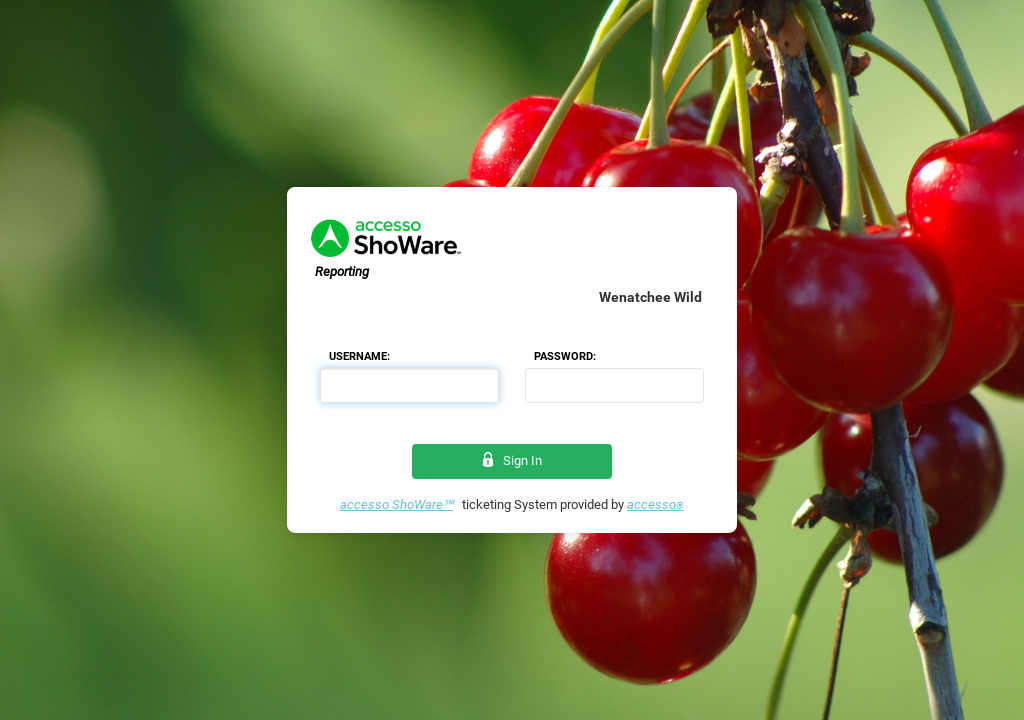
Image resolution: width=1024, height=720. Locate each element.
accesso (655, 504)
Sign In (512, 460)
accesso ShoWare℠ (396, 504)
